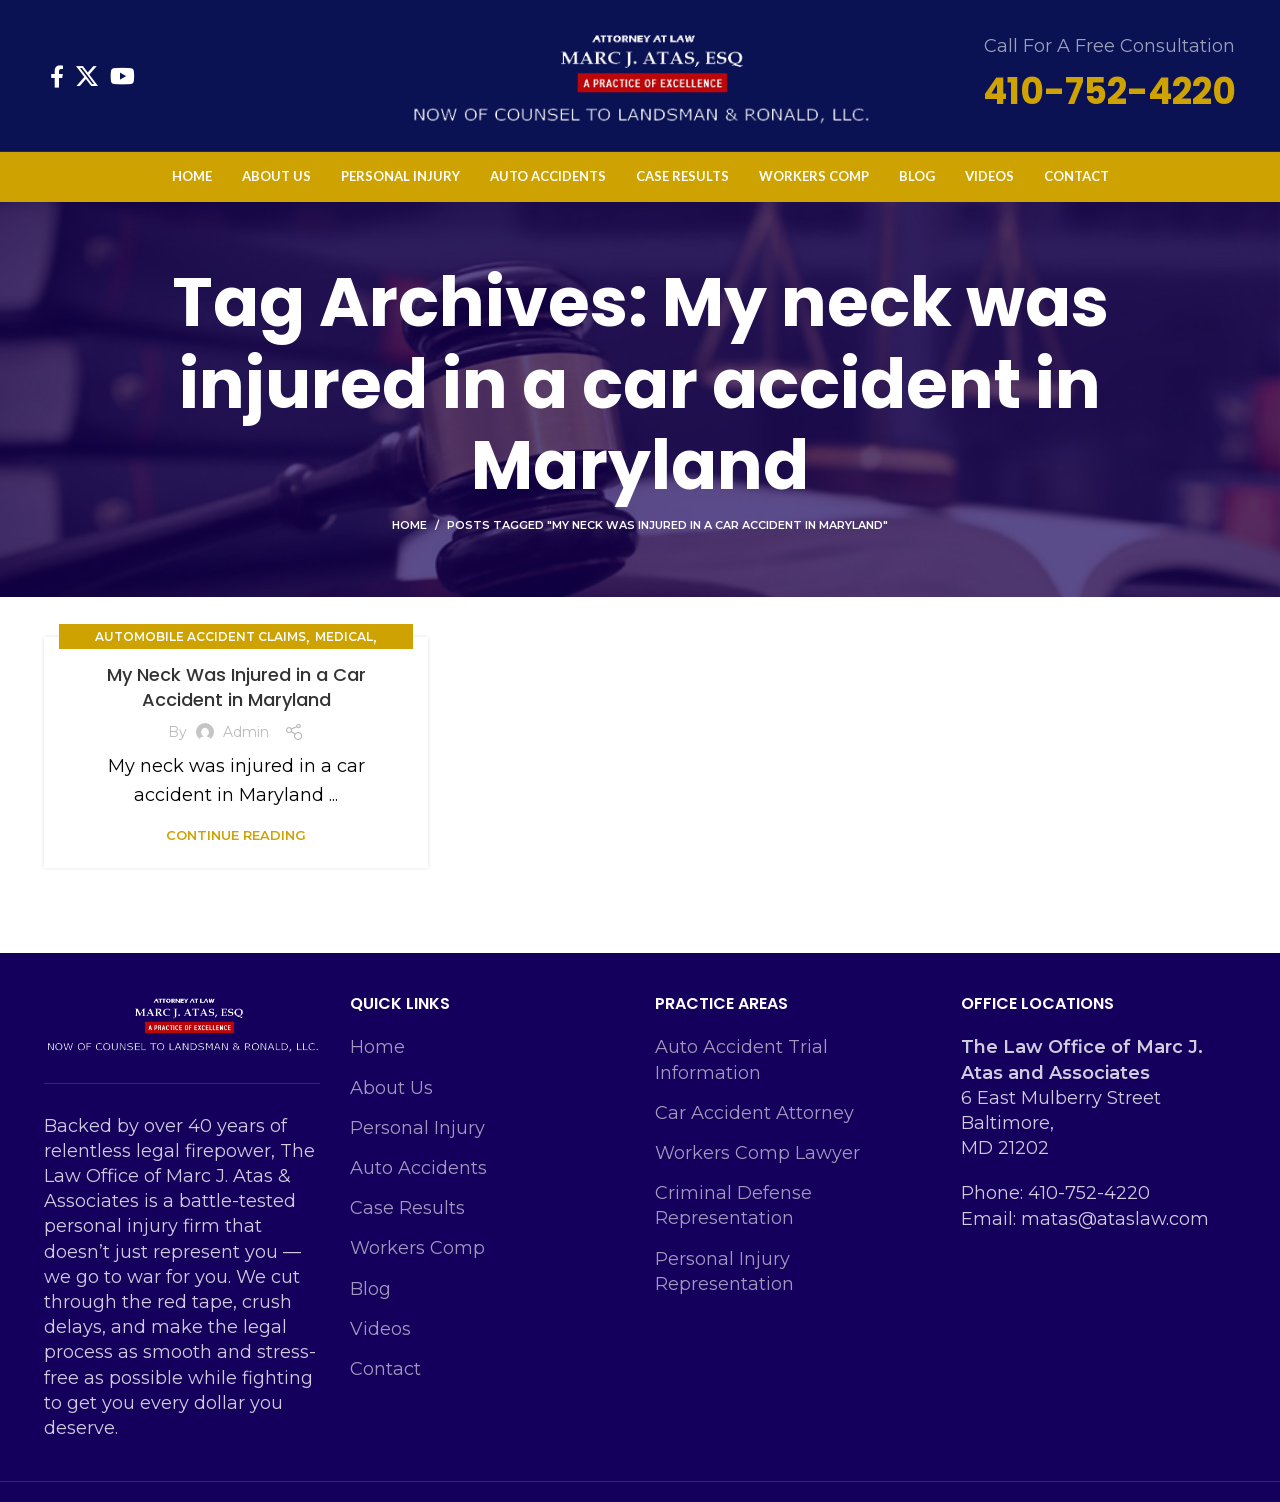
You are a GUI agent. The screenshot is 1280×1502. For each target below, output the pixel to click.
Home (409, 525)
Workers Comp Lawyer (757, 1153)
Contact (385, 1369)
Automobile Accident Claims (200, 636)
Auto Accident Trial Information (741, 1059)
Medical (344, 636)
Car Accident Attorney (754, 1113)
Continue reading (236, 835)
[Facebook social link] (57, 76)
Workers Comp (417, 1248)
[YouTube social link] (122, 76)
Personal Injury (417, 1128)
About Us (391, 1088)
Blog (370, 1289)
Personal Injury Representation (724, 1271)
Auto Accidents (418, 1168)
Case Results (407, 1208)
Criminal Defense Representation (733, 1205)
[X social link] (87, 76)
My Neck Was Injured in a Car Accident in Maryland (236, 687)
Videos (380, 1329)
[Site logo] (640, 74)
